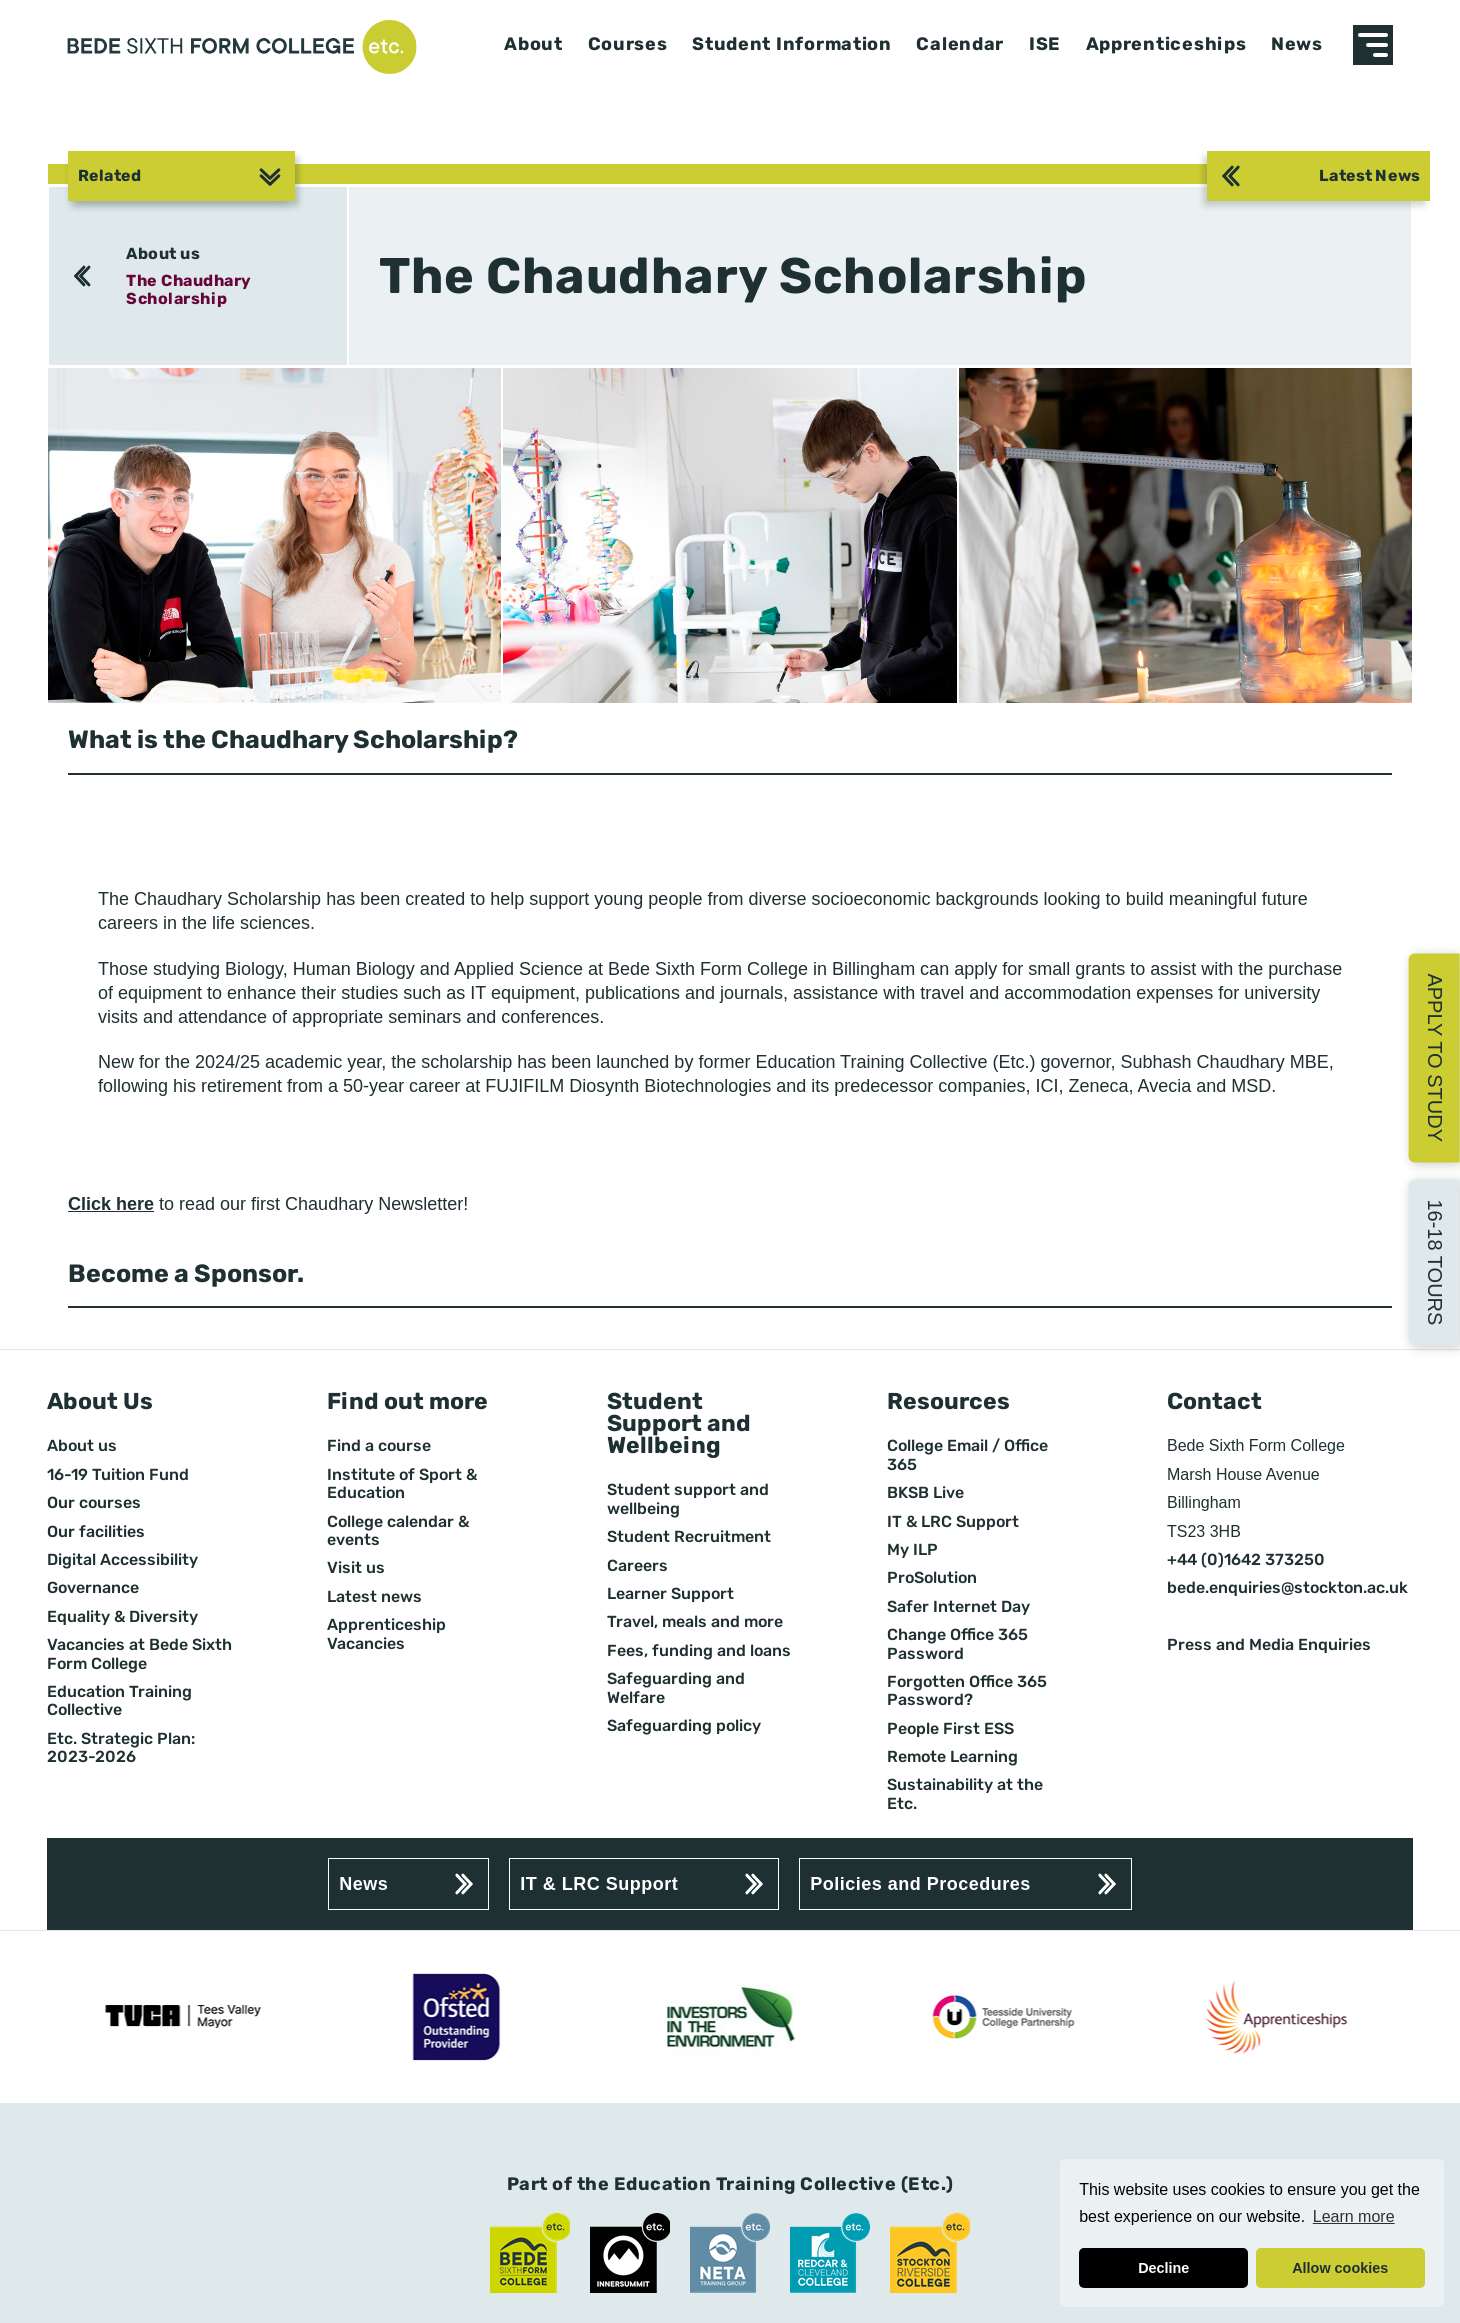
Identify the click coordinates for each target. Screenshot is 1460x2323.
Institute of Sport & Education (402, 1484)
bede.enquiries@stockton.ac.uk (1287, 1588)
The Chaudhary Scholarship (189, 289)
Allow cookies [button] (1340, 2268)
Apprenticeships (1166, 44)
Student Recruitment (689, 1537)
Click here (111, 1204)
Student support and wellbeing (688, 1499)
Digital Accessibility (122, 1560)
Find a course (379, 1446)
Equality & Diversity (122, 1617)
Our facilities (96, 1532)
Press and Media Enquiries (1269, 1645)
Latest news (374, 1597)
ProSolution (932, 1578)
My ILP (912, 1550)
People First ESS (950, 1729)
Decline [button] (1163, 2268)
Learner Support (670, 1594)
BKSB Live (925, 1493)
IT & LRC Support (953, 1522)
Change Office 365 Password (957, 1644)
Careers (637, 1566)
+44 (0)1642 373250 (1246, 1560)
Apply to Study (1435, 1057)
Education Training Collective (119, 1701)
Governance (93, 1588)
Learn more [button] (1354, 2216)
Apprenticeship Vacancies (386, 1634)
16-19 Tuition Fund (118, 1475)
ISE (1045, 44)
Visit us (356, 1568)
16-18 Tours (1435, 1262)
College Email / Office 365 (967, 1455)
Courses (628, 44)
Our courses (94, 1503)
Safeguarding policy (684, 1726)
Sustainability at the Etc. (965, 1794)
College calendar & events (398, 1531)
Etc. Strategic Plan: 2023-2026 (121, 1748)
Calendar (960, 44)
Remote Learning (952, 1757)
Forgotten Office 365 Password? (967, 1691)
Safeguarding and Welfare (676, 1688)
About (533, 44)
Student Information (792, 44)
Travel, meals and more (695, 1622)
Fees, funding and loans (699, 1651)
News (1297, 44)
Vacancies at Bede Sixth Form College (139, 1654)
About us (163, 253)
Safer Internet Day (958, 1607)
